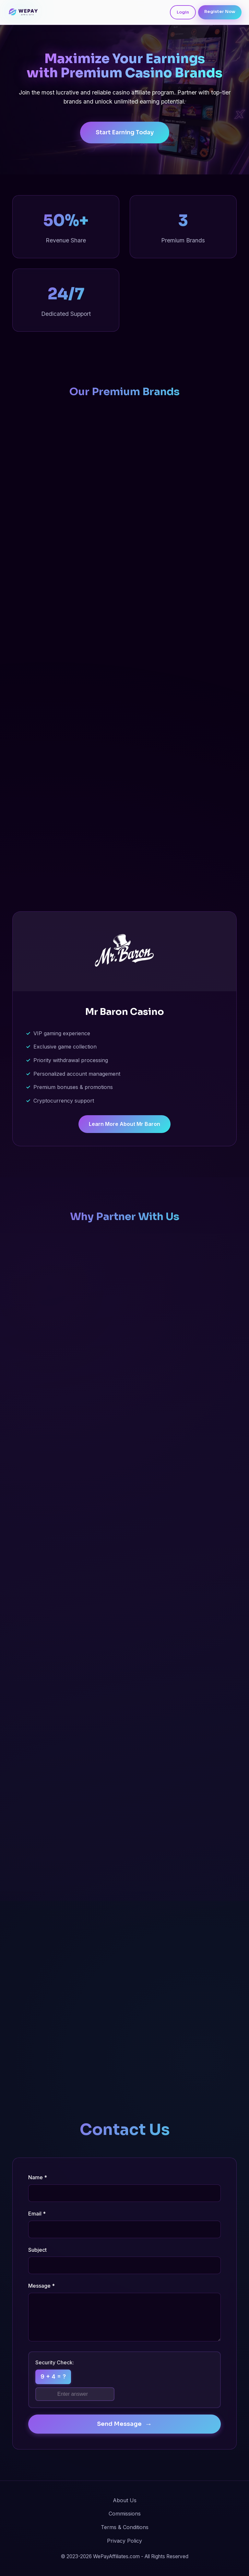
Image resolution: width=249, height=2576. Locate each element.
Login (183, 12)
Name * (37, 2177)
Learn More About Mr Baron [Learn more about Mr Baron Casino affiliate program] (124, 1124)
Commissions (125, 2513)
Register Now (219, 11)
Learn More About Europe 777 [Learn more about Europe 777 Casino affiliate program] (124, 876)
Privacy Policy (124, 2540)
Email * (37, 2213)
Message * (41, 2285)
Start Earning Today (125, 132)
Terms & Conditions (124, 2527)
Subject (37, 2250)
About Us (124, 2500)
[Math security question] (74, 2394)
